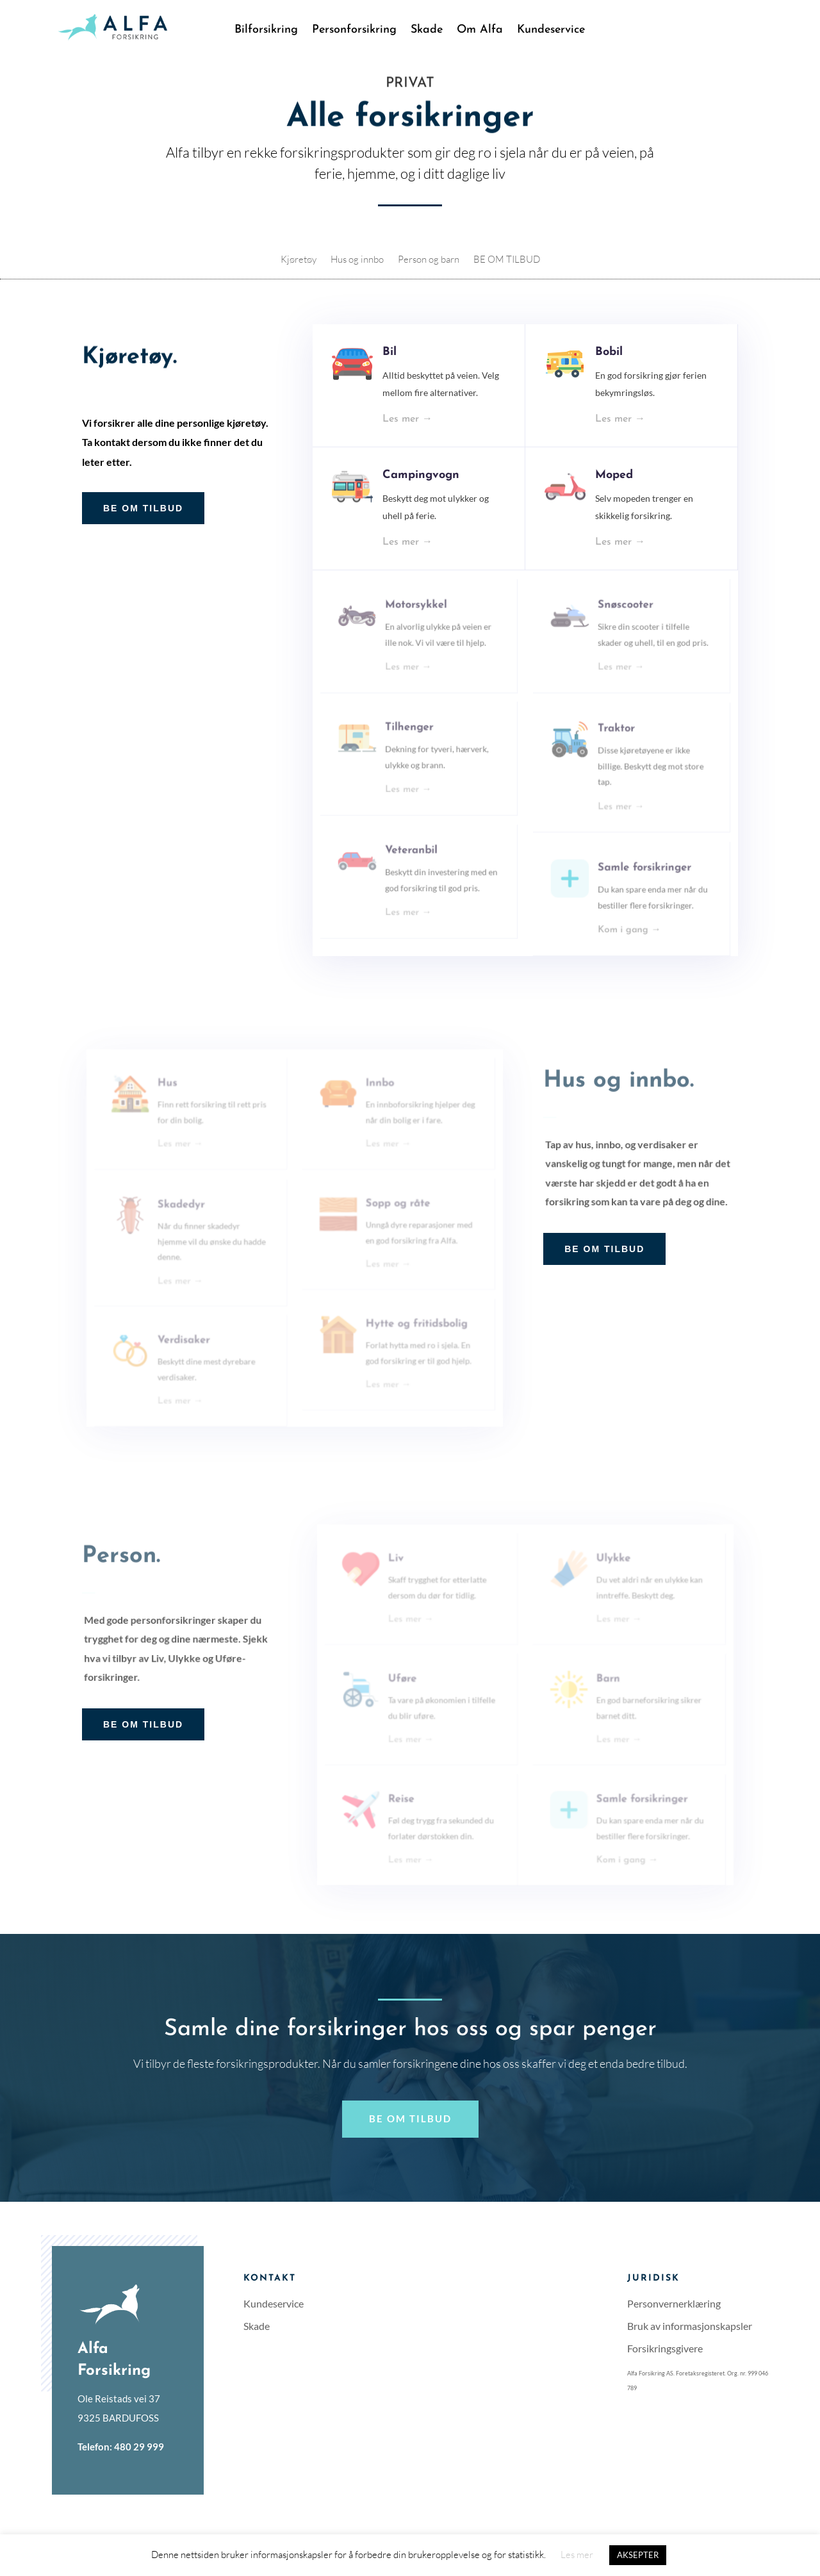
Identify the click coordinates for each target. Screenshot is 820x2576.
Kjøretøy (298, 260)
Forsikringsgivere (665, 2348)
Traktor (615, 740)
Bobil (608, 370)
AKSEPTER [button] (638, 2555)
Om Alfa (480, 31)
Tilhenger (414, 736)
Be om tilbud (410, 2118)
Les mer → (412, 428)
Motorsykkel (420, 617)
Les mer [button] (577, 2554)
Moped (612, 489)
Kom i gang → (626, 924)
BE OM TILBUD (506, 260)
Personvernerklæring (674, 2303)
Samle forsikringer (639, 872)
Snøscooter (623, 617)
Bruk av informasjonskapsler (689, 2326)
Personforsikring (354, 31)
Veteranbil (416, 855)
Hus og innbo (357, 260)
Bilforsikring (266, 31)
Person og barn (428, 260)
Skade (427, 31)
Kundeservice (551, 31)
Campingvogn (424, 489)
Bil (397, 370)
